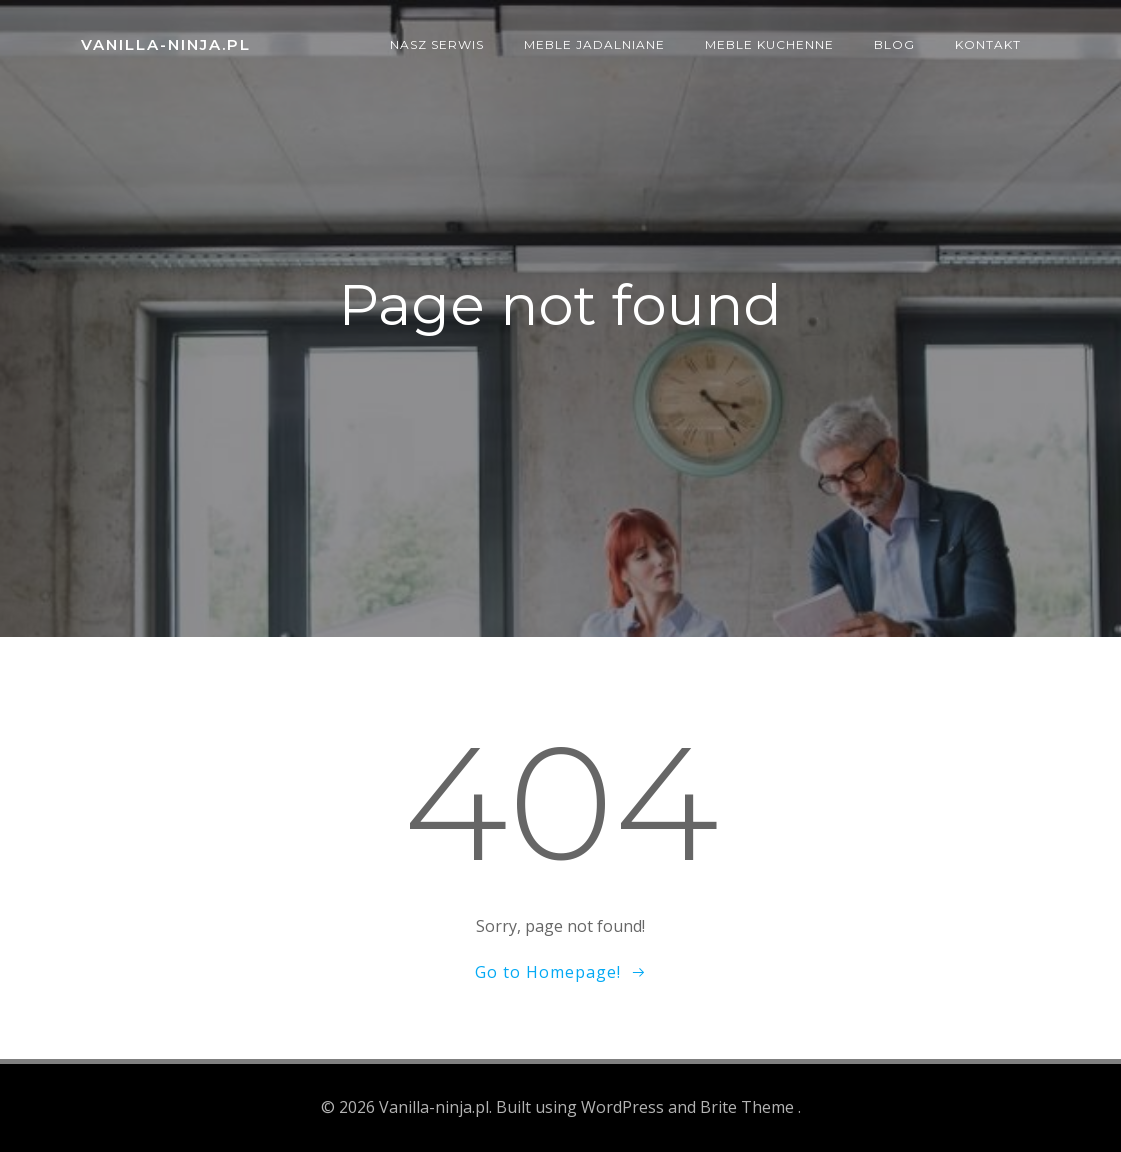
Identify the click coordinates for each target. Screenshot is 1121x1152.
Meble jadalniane (594, 44)
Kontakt (988, 44)
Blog (894, 44)
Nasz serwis (437, 44)
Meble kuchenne (769, 44)
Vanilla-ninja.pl (166, 44)
